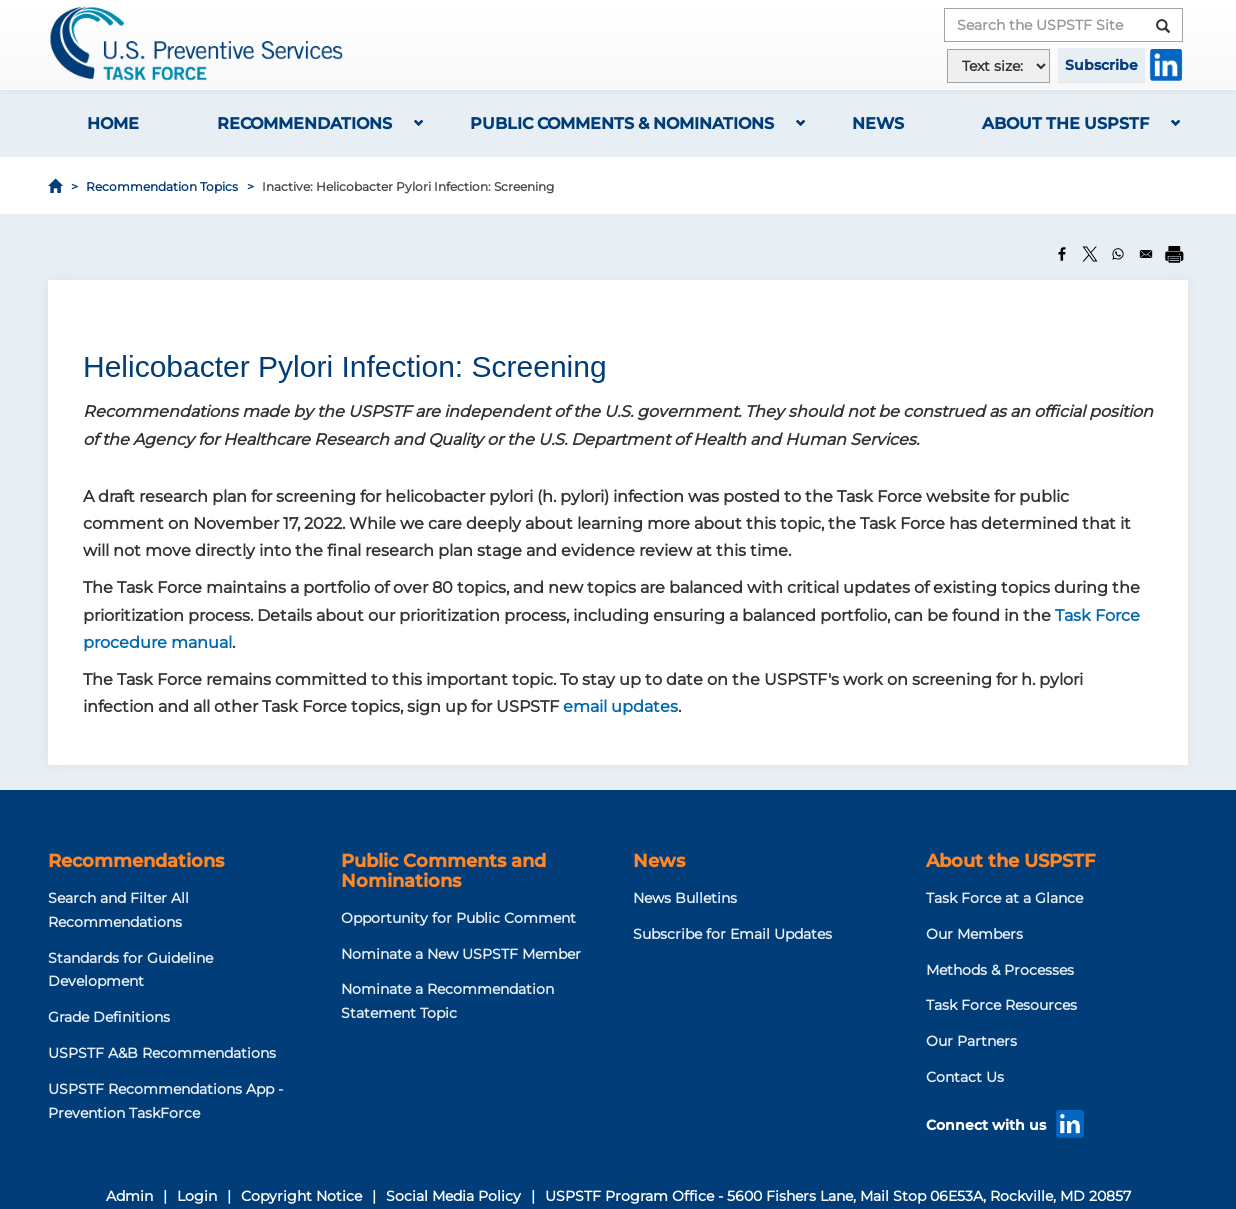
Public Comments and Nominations (443, 871)
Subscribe (1101, 65)
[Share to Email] (1146, 254)
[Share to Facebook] (1062, 254)
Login (197, 1196)
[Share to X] (1090, 254)
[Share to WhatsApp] (1118, 254)
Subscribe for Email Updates (732, 934)
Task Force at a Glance (1004, 898)
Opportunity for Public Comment (458, 918)
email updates (620, 706)
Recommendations (304, 123)
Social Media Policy (453, 1196)
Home (113, 123)
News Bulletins (685, 898)
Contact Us (965, 1077)
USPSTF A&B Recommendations (162, 1053)
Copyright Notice (301, 1196)
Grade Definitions (109, 1017)
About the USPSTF (1065, 123)
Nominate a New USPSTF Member (461, 954)
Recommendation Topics (162, 186)
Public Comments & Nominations (622, 123)
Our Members (974, 934)
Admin (129, 1196)
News (878, 123)
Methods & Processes (1000, 970)
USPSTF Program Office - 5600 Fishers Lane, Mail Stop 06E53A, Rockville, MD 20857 (838, 1196)
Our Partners (971, 1041)
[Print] (1174, 254)
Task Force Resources (1001, 1005)
